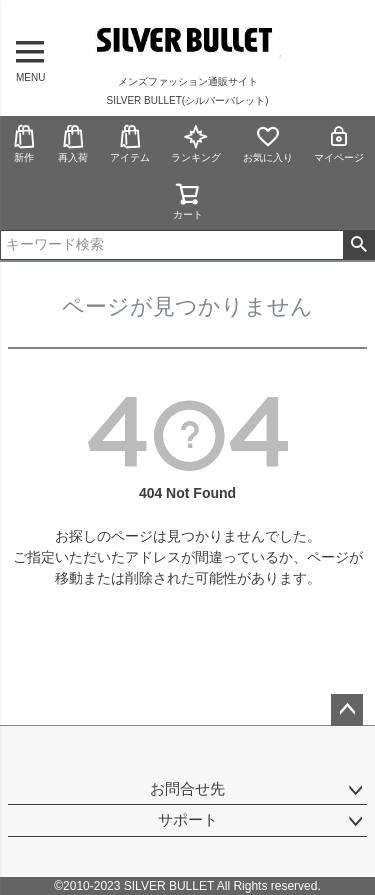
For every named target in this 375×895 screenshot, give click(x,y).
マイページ (339, 143)
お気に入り (268, 143)
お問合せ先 (187, 788)
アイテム (130, 143)
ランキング (196, 143)
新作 (24, 143)
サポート (188, 819)
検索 (358, 245)
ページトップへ (347, 710)
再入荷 (73, 143)
